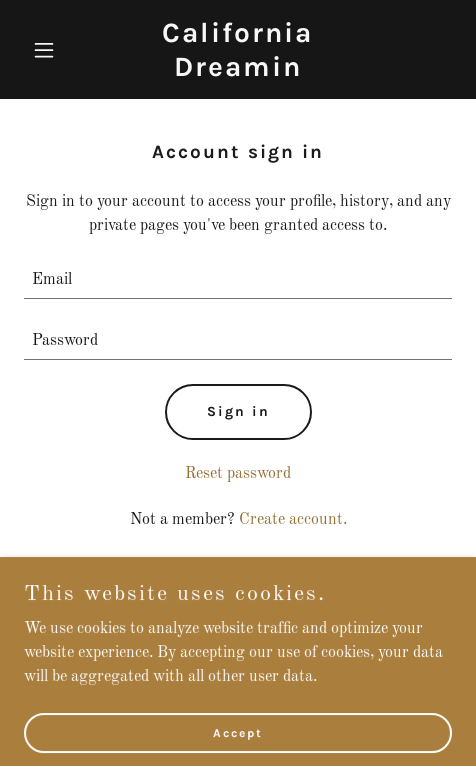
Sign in (238, 411)
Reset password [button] (238, 474)
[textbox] (238, 280)
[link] (238, 72)
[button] (56, 50)
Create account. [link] (293, 520)
